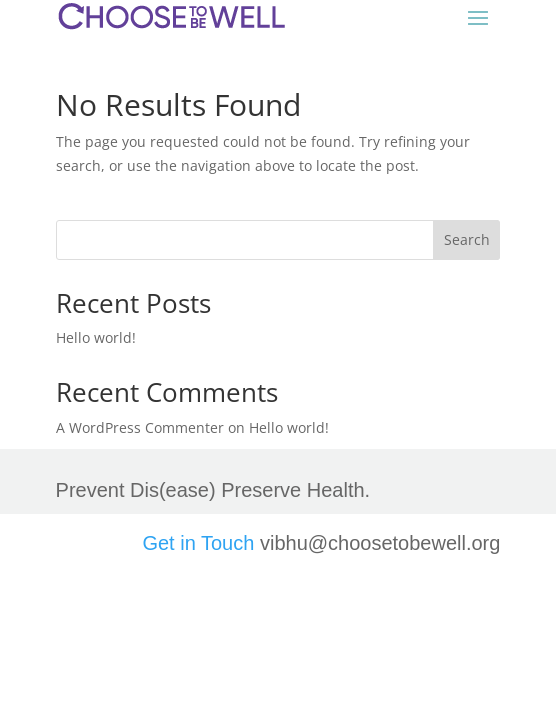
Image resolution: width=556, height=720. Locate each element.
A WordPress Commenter (140, 427)
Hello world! (96, 337)
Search (467, 239)
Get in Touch (198, 543)
